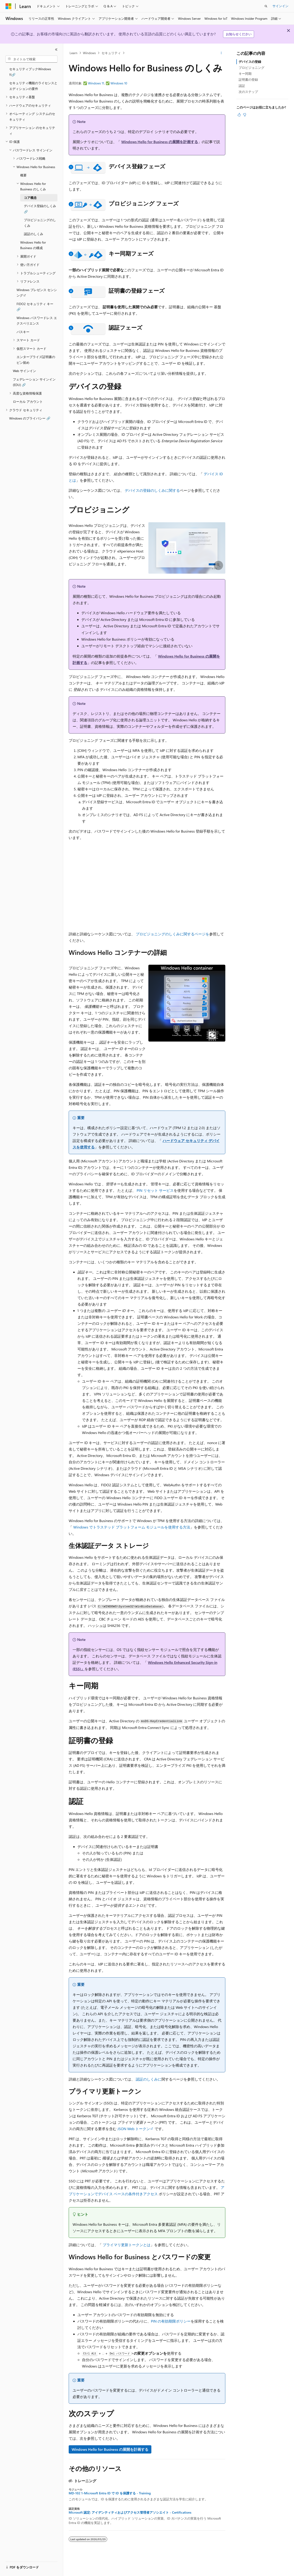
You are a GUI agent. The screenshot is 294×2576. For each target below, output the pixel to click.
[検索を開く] (266, 6)
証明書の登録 (248, 79)
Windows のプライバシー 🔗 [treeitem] (29, 418)
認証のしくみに (148, 2079)
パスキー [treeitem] (23, 332)
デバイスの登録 (250, 61)
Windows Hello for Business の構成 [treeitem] (33, 245)
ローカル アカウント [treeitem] (28, 401)
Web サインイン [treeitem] (24, 371)
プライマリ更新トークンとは (126, 2244)
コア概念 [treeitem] (30, 197)
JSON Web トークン (133, 2128)
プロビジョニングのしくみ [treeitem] (40, 223)
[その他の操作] (221, 53)
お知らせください (239, 34)
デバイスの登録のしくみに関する (152, 490)
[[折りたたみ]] (56, 49)
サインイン (280, 6)
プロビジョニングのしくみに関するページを (172, 933)
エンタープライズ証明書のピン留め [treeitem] (36, 360)
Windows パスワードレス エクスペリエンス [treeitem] (37, 321)
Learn (73, 53)
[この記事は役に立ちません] (244, 114)
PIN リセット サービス (155, 1190)
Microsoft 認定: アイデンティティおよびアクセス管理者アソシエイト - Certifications (130, 2512)
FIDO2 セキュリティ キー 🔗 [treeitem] (35, 307)
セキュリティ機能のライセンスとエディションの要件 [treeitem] (33, 86)
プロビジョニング (251, 67)
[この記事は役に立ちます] (239, 114)
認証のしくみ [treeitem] (33, 234)
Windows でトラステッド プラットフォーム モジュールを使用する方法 (131, 1527)
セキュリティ (111, 53)
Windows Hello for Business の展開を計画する (159, 141)
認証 (242, 85)
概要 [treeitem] (23, 175)
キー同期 (245, 73)
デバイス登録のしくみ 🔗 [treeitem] (40, 209)
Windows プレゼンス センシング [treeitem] (37, 293)
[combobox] (31, 59)
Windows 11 (96, 83)
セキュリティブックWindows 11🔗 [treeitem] (30, 72)
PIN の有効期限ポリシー (171, 2321)
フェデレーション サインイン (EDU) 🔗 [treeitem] (34, 382)
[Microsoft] (8, 6)
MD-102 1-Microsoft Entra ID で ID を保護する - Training (110, 2493)
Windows (89, 53)
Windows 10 (118, 83)
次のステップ (248, 91)
